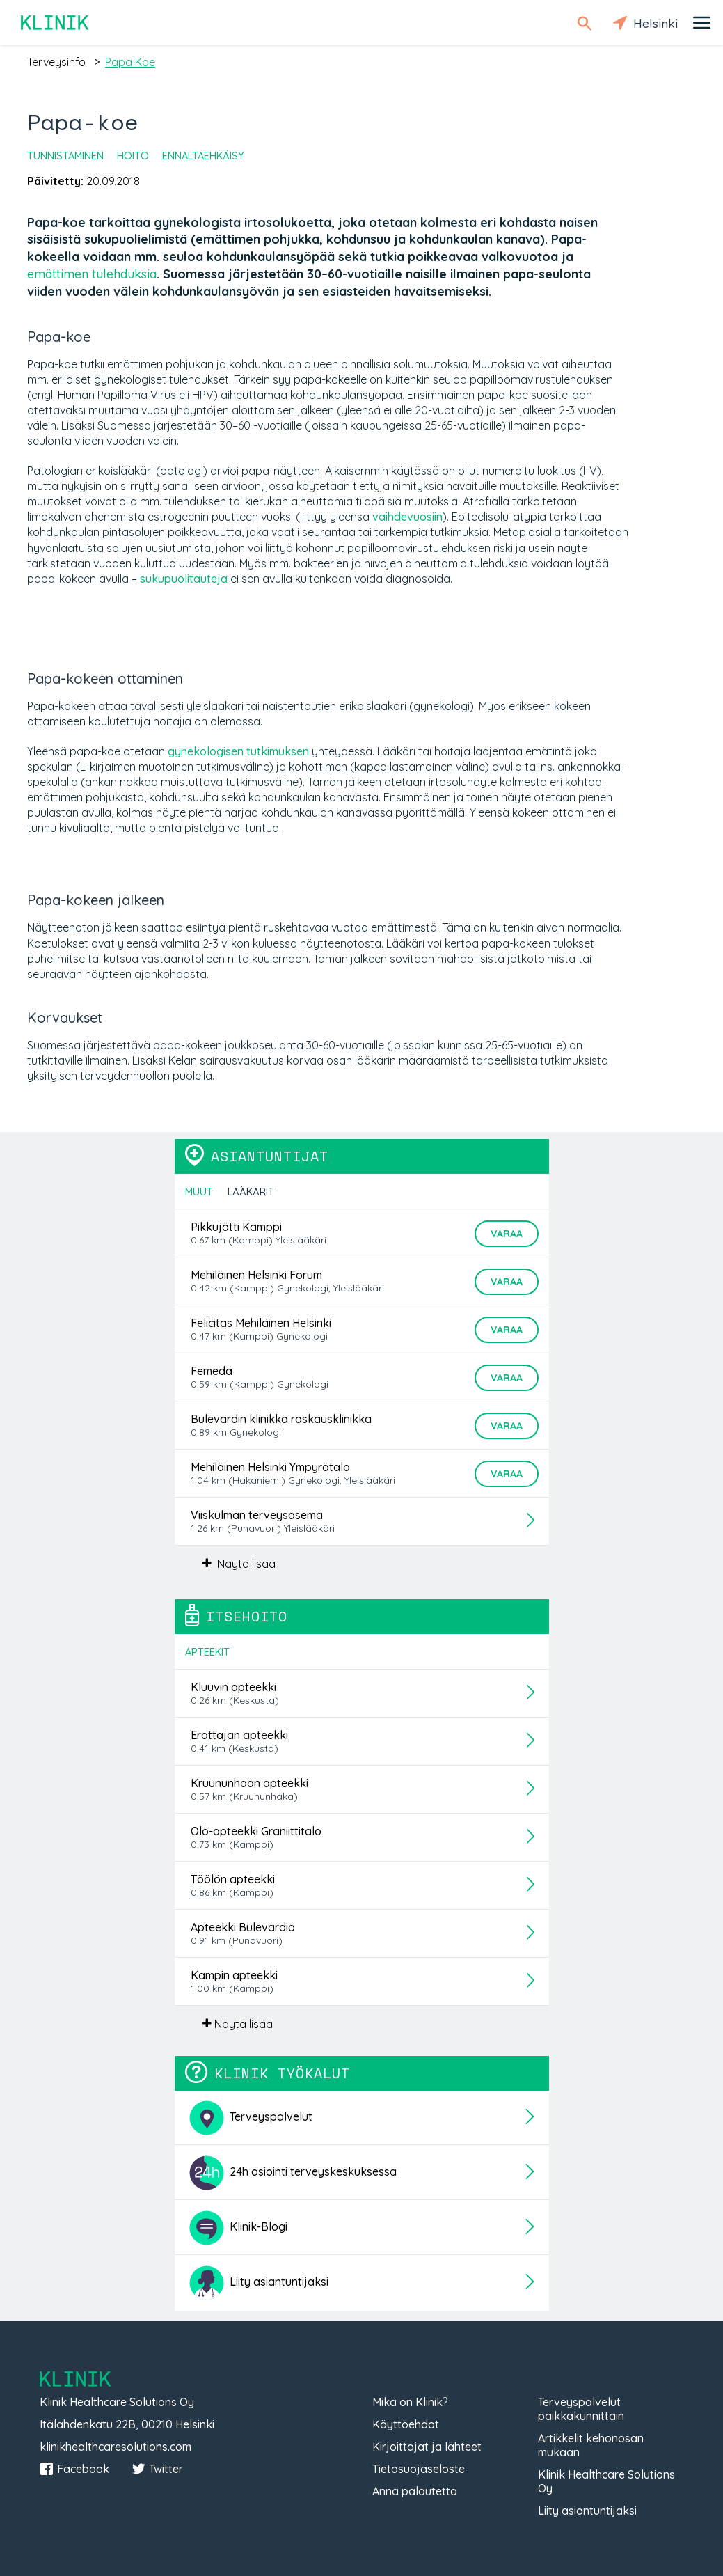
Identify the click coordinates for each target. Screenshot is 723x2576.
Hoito (133, 156)
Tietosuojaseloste (418, 2469)
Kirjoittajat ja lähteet (427, 2446)
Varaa (507, 1233)
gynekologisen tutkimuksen (238, 751)
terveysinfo (56, 62)
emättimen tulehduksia (92, 274)
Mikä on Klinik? (410, 2402)
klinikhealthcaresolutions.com (115, 2446)
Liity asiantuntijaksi (258, 2282)
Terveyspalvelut (250, 2117)
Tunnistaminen (65, 156)
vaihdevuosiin (407, 517)
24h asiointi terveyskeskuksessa (293, 2172)
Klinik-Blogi (238, 2227)
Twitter (157, 2469)
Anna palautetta (414, 2491)
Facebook (74, 2469)
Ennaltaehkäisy (203, 156)
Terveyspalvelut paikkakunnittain (581, 2409)
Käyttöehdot (405, 2424)
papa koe (130, 62)
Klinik (55, 22)
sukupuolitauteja (184, 579)
